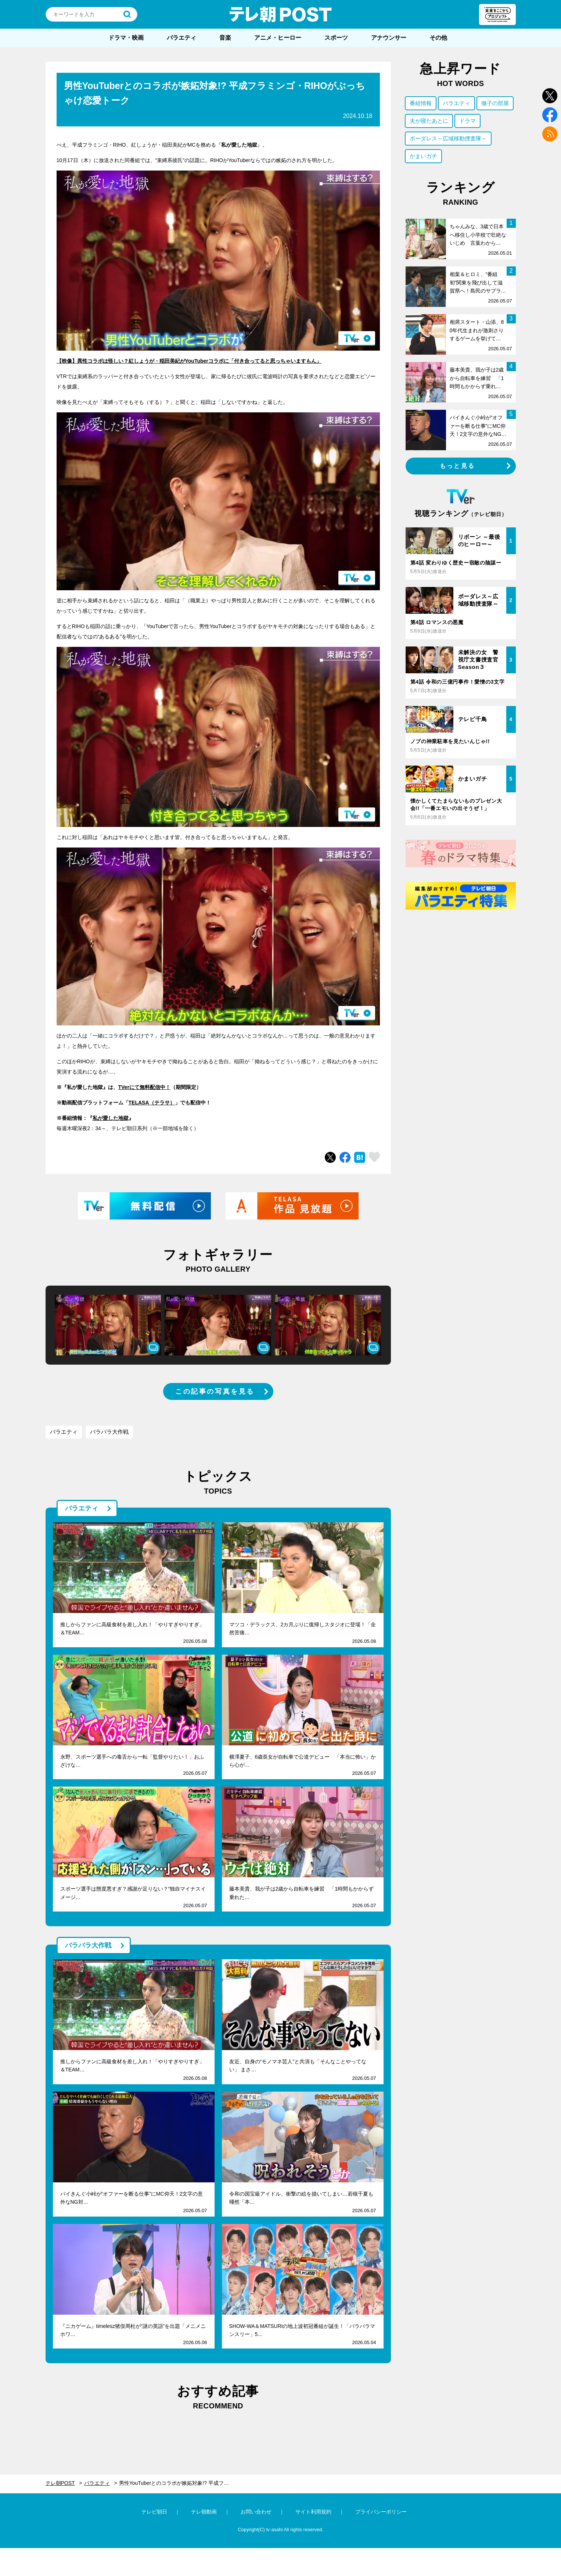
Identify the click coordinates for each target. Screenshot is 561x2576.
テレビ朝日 (154, 2512)
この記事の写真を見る (215, 1391)
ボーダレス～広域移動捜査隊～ (448, 138)
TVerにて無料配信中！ (144, 1087)
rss (549, 133)
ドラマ (467, 121)
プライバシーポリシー (381, 2512)
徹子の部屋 (495, 103)
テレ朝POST (281, 14)
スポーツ (336, 38)
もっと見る (457, 466)
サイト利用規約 (313, 2512)
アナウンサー (388, 38)
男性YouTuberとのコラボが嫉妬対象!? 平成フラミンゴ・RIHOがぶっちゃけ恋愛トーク (178, 2483)
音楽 (225, 38)
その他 (438, 38)
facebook (549, 114)
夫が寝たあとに (429, 121)
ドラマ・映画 (126, 38)
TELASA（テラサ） (152, 1103)
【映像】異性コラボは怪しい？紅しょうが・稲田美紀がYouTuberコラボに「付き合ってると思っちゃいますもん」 (189, 361)
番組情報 (421, 103)
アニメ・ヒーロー (277, 38)
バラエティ (181, 38)
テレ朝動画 (204, 2512)
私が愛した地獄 (111, 1118)
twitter (549, 95)
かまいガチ (423, 156)
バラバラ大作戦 (109, 1432)
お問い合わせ (256, 2512)
